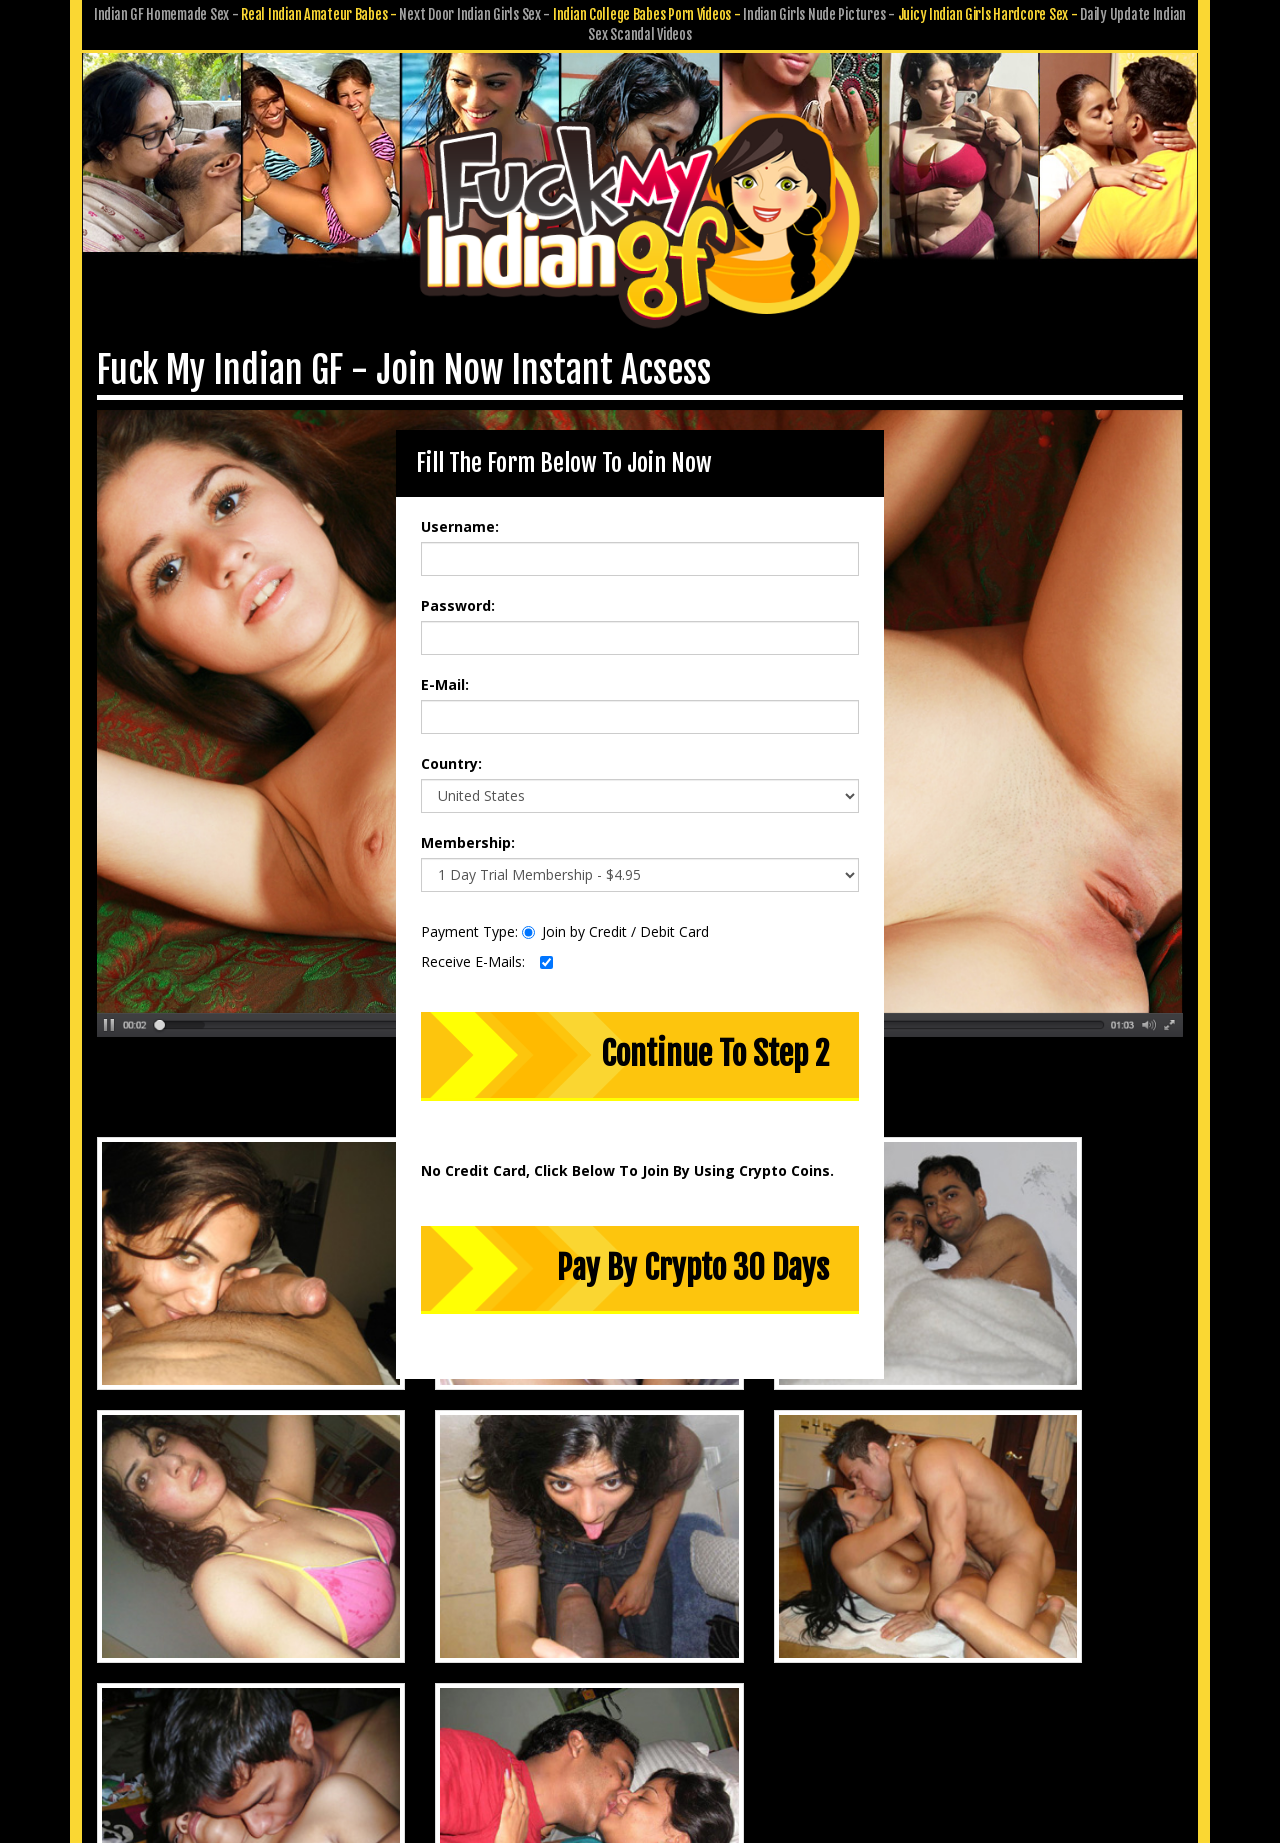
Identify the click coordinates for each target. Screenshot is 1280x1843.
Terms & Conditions (692, 1684)
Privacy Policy (567, 1684)
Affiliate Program (840, 1656)
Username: (460, 513)
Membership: (468, 829)
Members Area (433, 1656)
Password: (458, 592)
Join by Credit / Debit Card (615, 918)
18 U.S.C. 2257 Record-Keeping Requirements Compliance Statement (640, 1712)
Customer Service (554, 1656)
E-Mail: (445, 671)
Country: (451, 750)
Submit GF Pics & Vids (698, 1656)
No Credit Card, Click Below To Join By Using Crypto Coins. (627, 1156)
